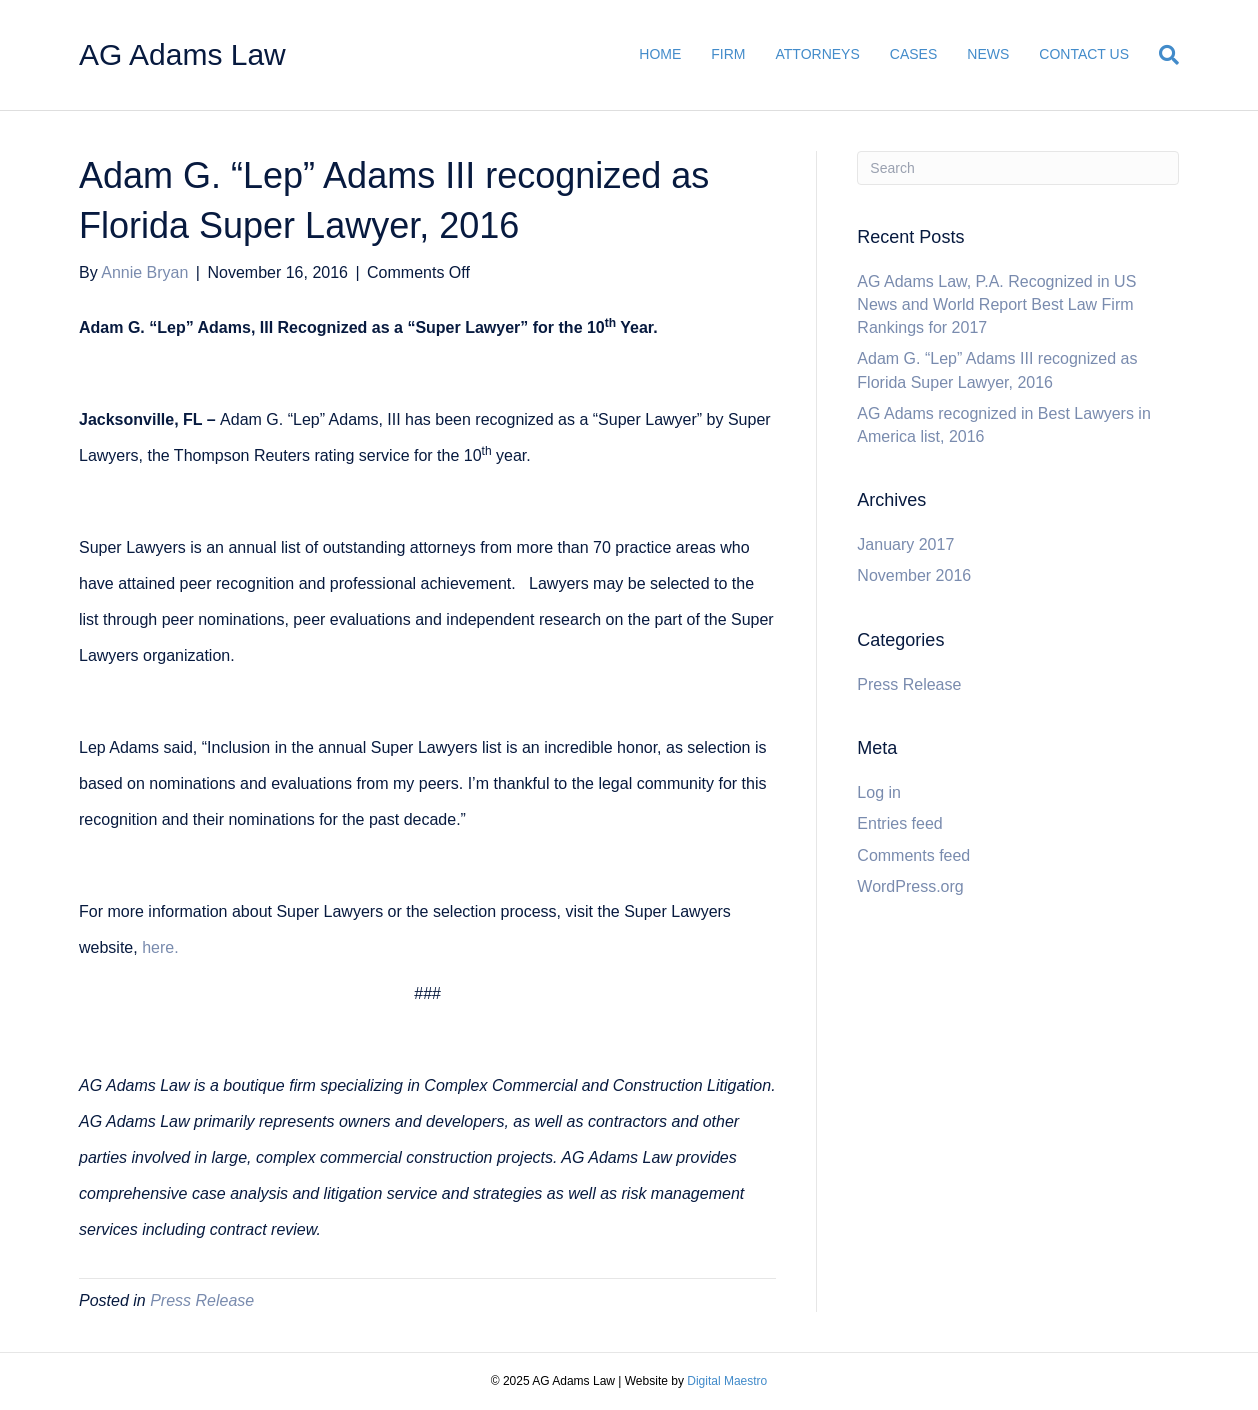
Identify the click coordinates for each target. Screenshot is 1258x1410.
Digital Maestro (727, 1381)
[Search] (1161, 55)
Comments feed (913, 855)
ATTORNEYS (818, 54)
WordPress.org (910, 886)
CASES (913, 54)
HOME (660, 54)
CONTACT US (1084, 54)
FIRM (728, 54)
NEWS (988, 54)
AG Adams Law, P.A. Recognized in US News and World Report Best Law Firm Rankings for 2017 (996, 304)
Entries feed (899, 823)
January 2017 (905, 544)
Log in (879, 792)
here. (160, 947)
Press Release (202, 1300)
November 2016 (914, 575)
